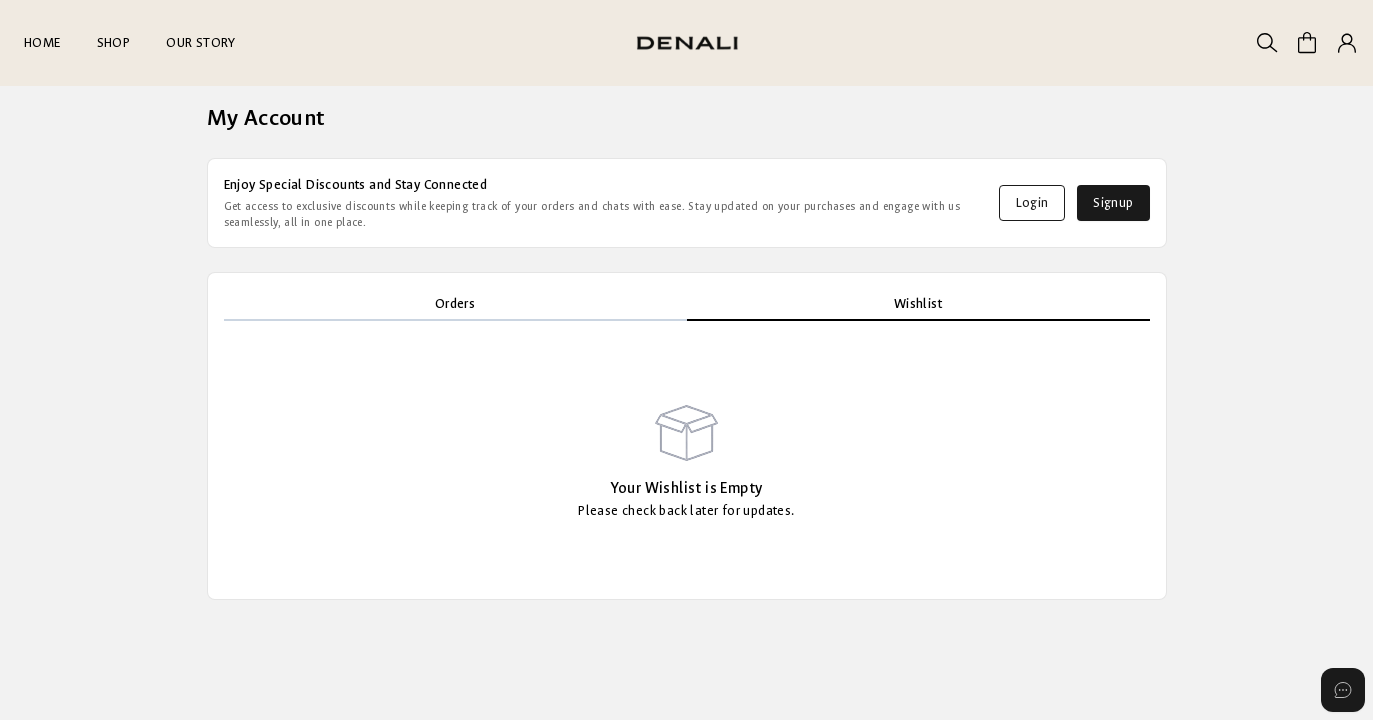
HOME (42, 42)
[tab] (455, 305)
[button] (1347, 43)
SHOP (114, 42)
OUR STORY (201, 42)
